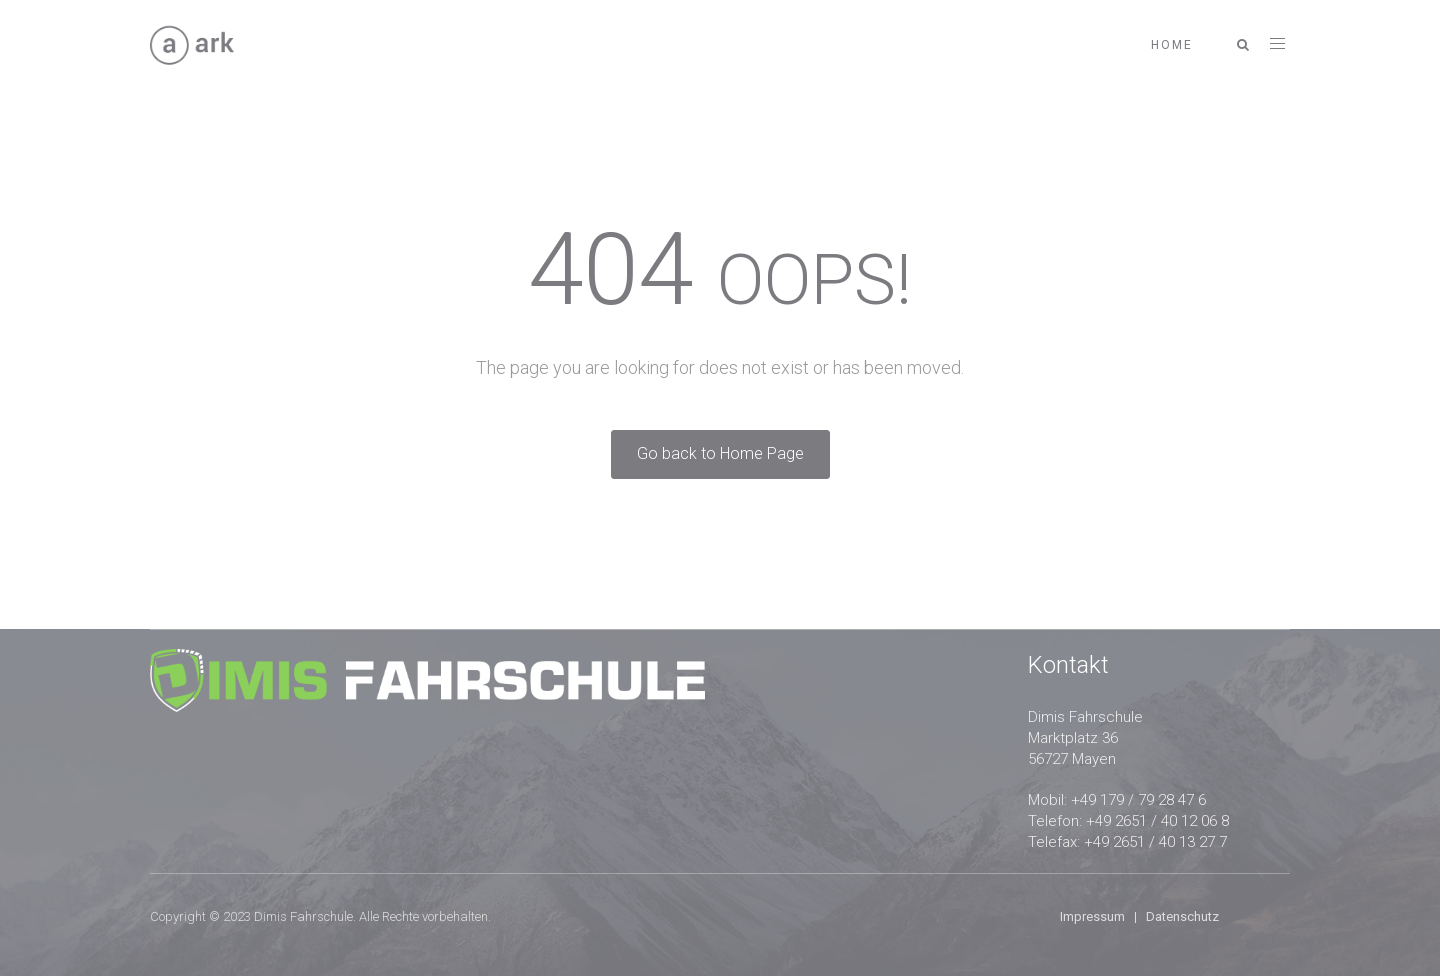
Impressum (1092, 916)
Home (1172, 45)
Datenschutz (1182, 916)
